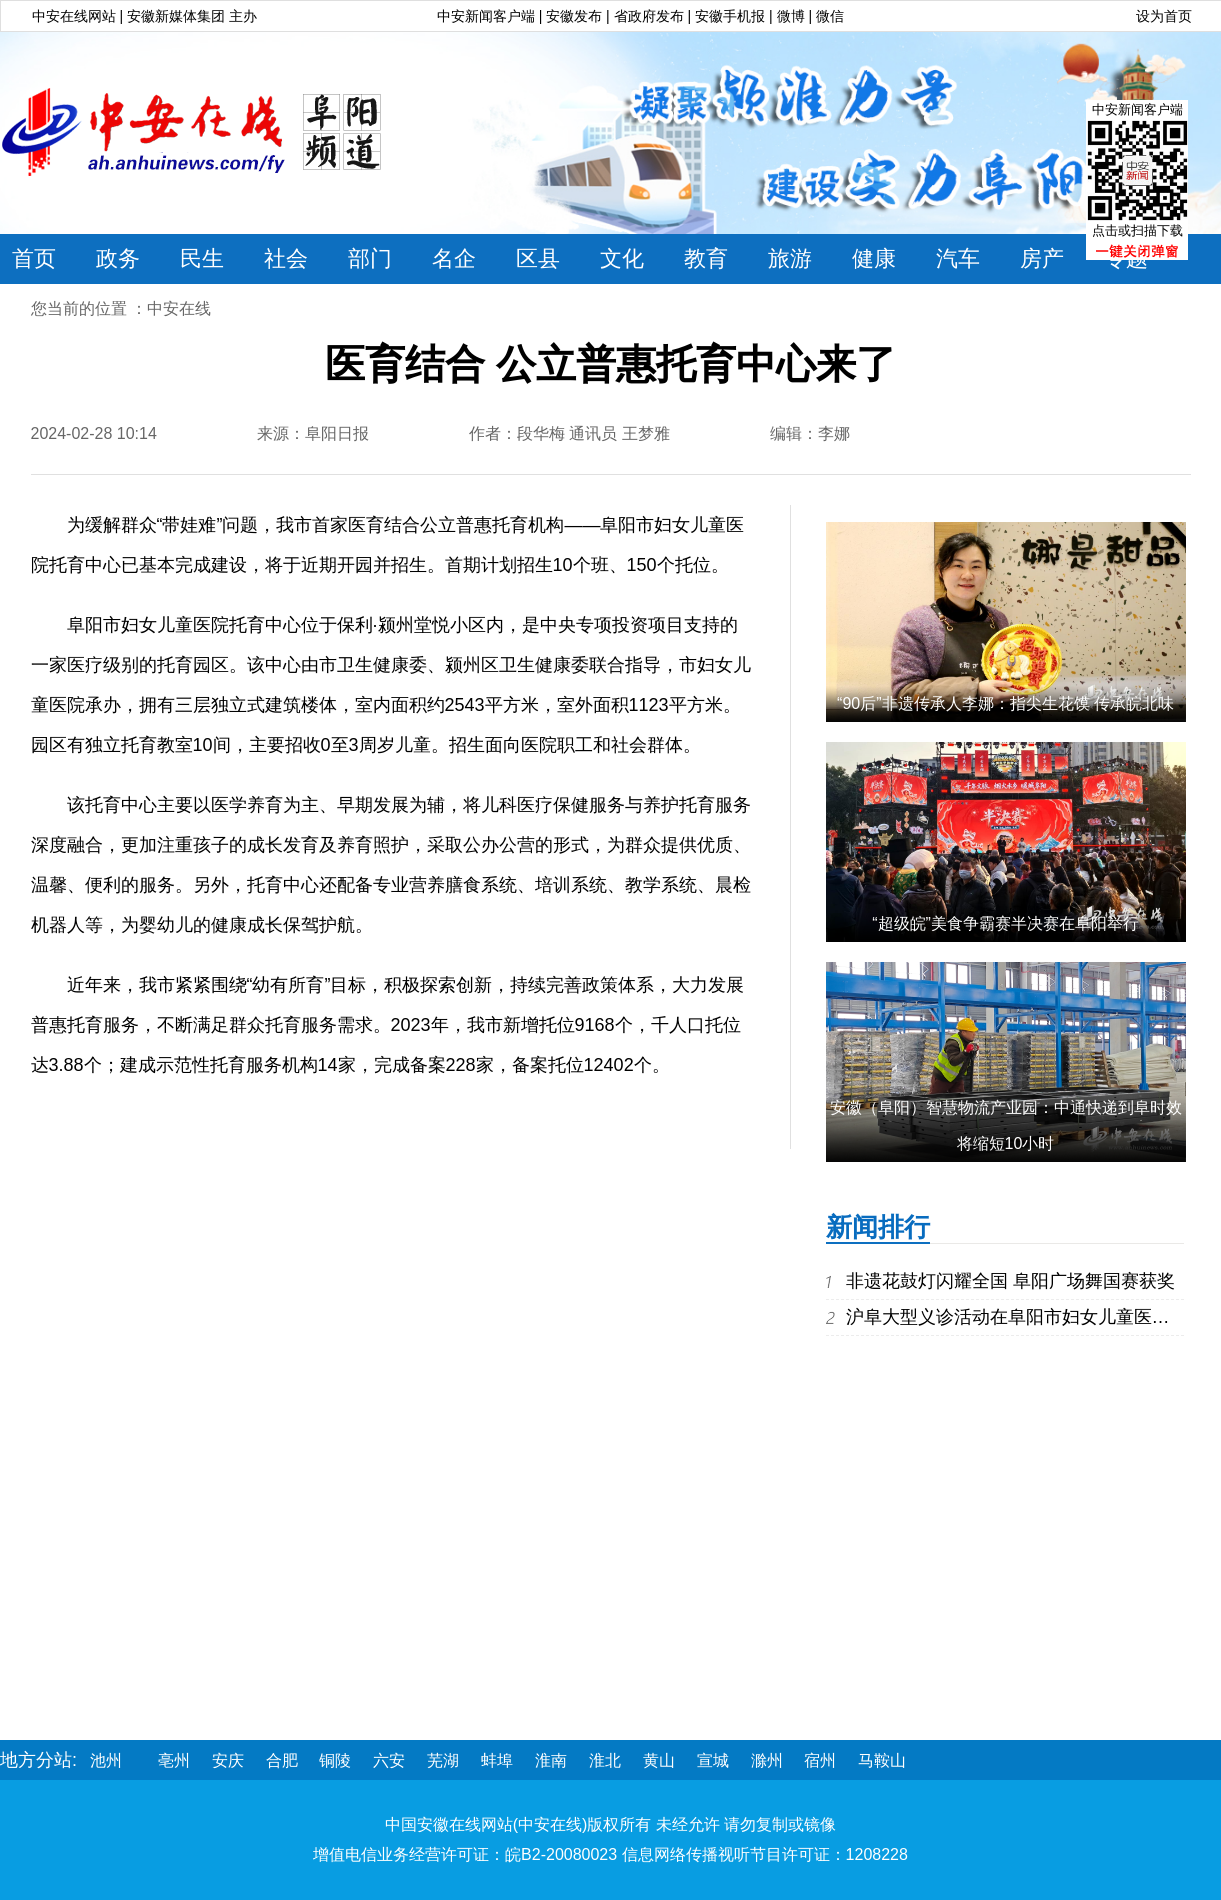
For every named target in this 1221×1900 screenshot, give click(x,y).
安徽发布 (574, 16)
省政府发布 (651, 16)
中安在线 (179, 308)
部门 (370, 258)
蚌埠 (497, 1760)
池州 (106, 1760)
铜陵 (335, 1760)
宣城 (713, 1760)
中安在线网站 (74, 16)
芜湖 (443, 1760)
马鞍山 (882, 1760)
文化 (622, 258)
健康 (874, 258)
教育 (706, 258)
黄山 (659, 1760)
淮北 (605, 1760)
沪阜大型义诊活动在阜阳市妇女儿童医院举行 (1026, 1317)
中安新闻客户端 (486, 16)
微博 (791, 16)
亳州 (174, 1760)
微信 (830, 16)
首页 (34, 258)
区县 (538, 258)
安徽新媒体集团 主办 (192, 16)
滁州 (767, 1760)
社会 (286, 258)
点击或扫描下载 (1137, 230)
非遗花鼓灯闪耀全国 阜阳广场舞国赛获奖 (1010, 1281)
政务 (118, 258)
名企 (454, 258)
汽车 (958, 258)
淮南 (551, 1760)
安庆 (228, 1760)
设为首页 (1164, 16)
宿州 (820, 1760)
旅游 (790, 258)
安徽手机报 (732, 16)
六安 (389, 1760)
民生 (202, 258)
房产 (1042, 258)
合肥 (282, 1760)
